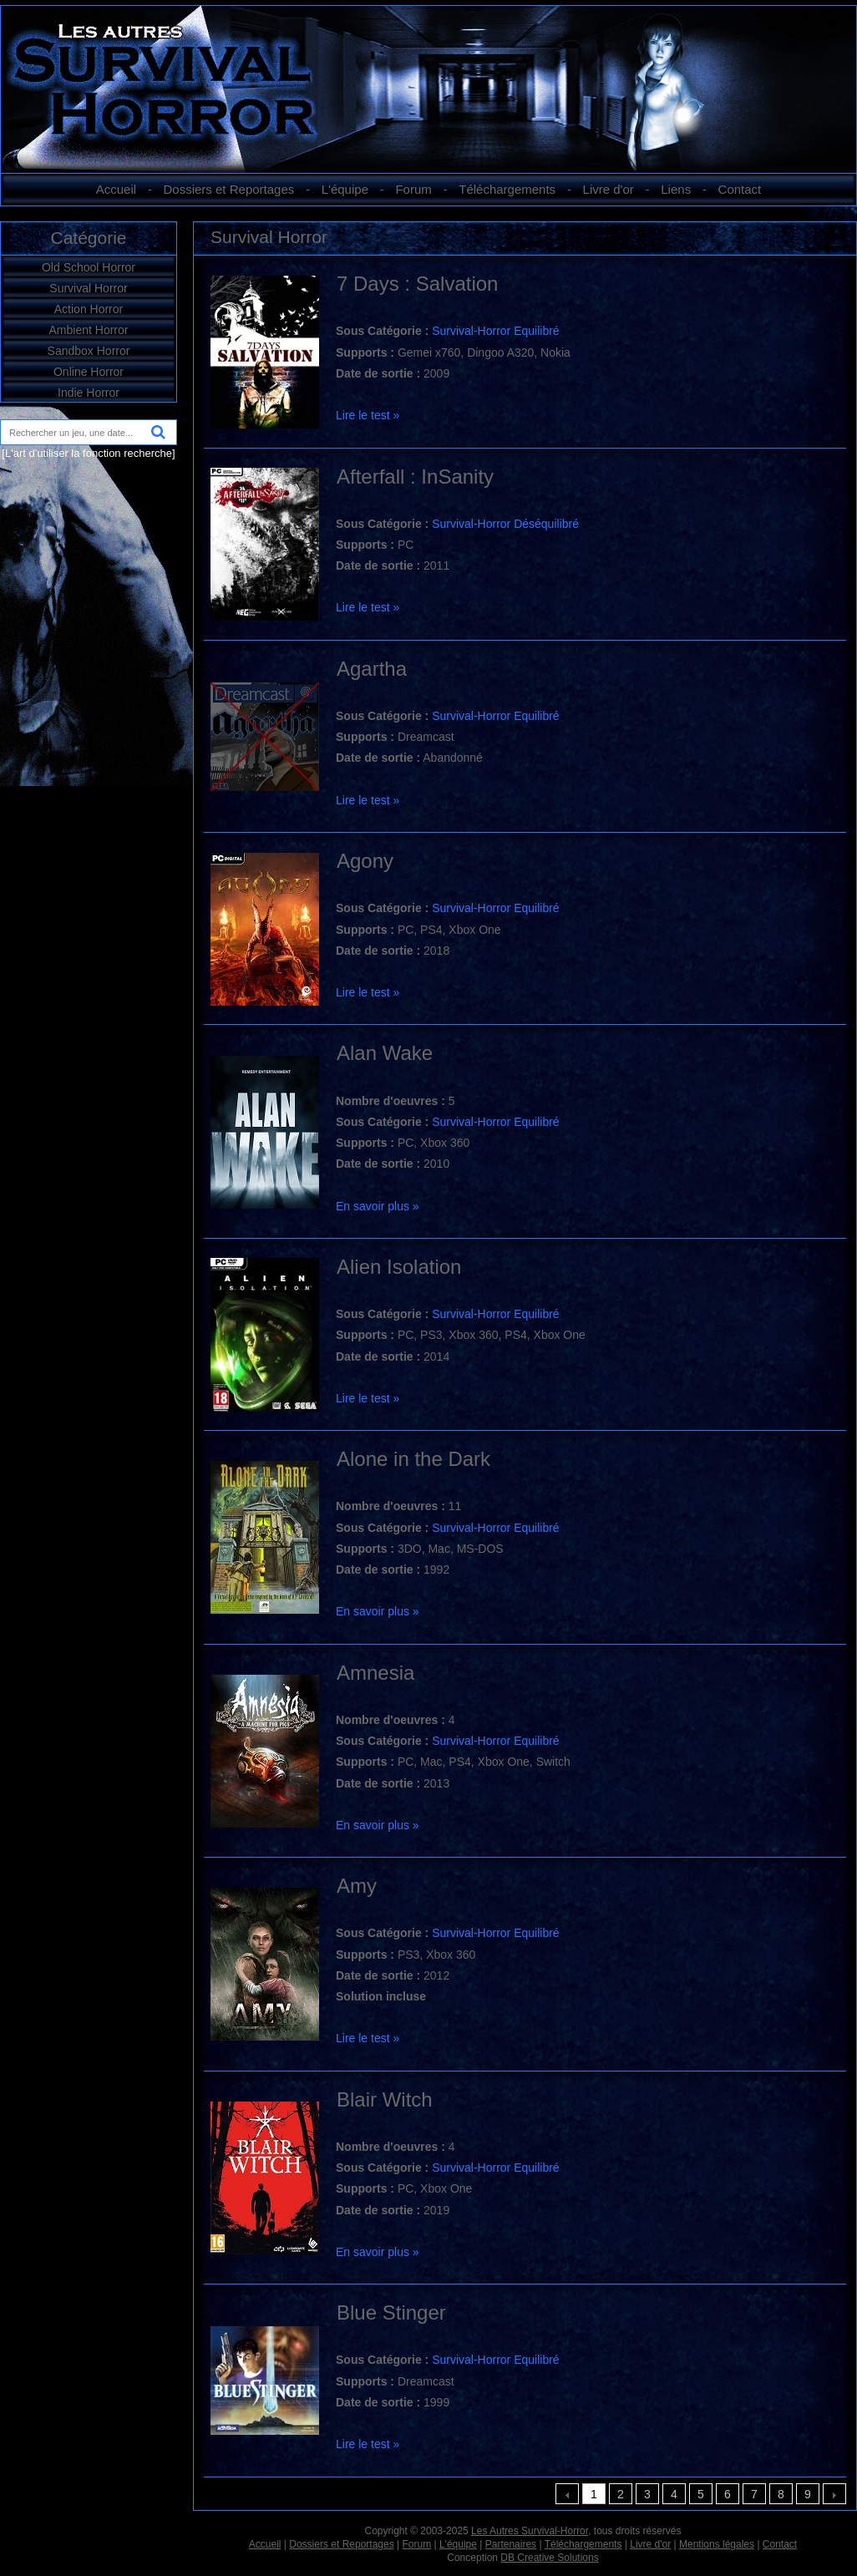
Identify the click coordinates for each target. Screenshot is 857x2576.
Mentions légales (716, 2544)
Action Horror (88, 309)
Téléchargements (507, 189)
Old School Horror (88, 267)
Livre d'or (608, 189)
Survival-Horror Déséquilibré (505, 523)
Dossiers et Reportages (229, 189)
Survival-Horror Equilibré (496, 330)
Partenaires (510, 2544)
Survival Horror (88, 288)
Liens (676, 189)
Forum (413, 189)
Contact (740, 189)
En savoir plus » (377, 1206)
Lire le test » (367, 415)
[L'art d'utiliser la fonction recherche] (88, 453)
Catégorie (88, 237)
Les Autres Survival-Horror (529, 2531)
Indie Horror (88, 392)
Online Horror (88, 371)
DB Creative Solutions (549, 2557)
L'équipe (345, 189)
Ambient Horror (89, 330)
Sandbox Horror (89, 350)
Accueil (116, 189)
